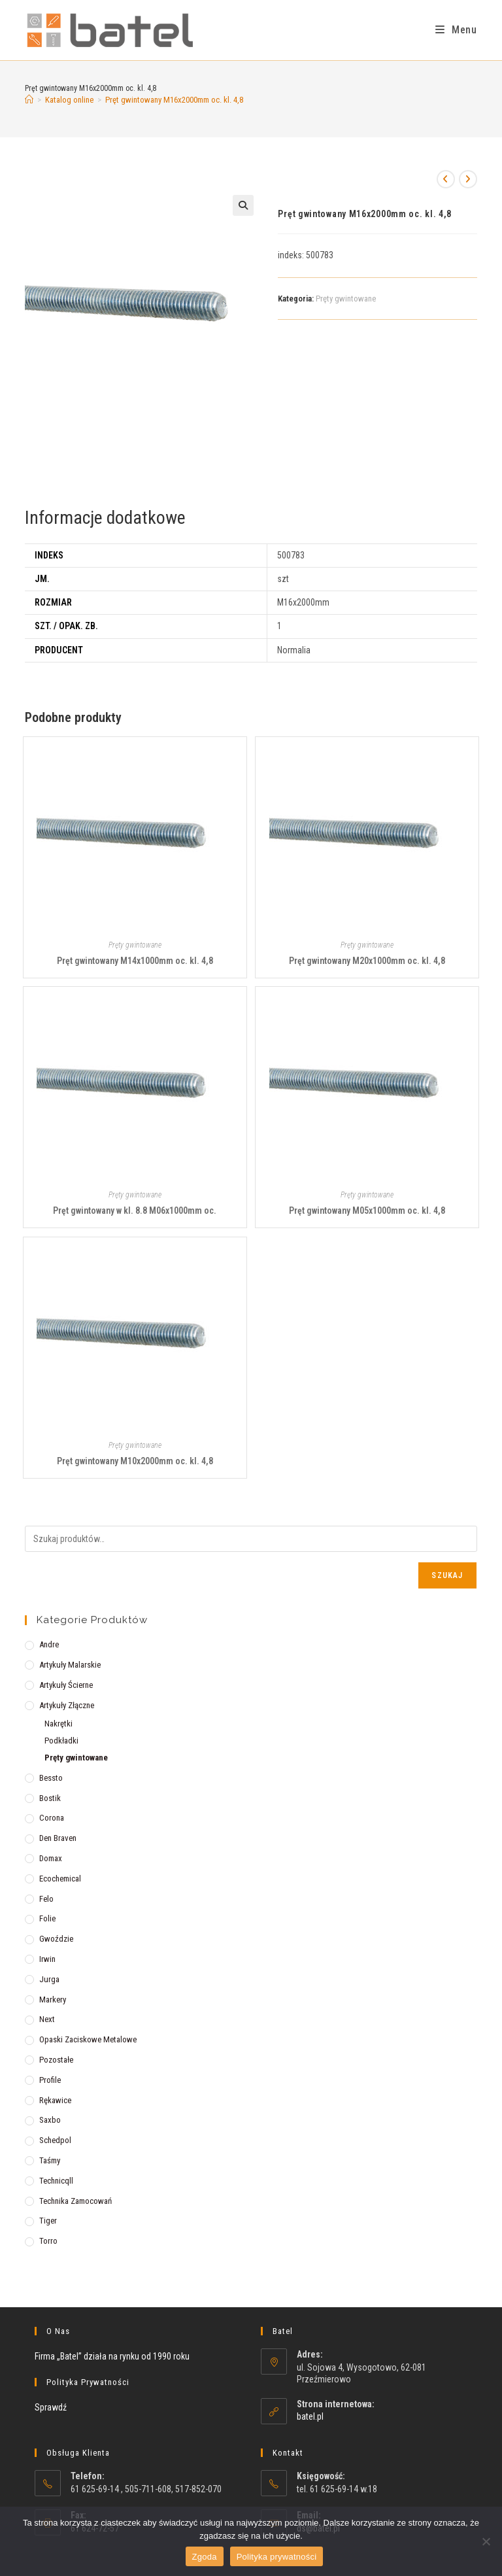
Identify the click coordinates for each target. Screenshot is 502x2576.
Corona (51, 1818)
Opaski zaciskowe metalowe (88, 2039)
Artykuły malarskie (70, 1665)
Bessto (51, 1778)
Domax (50, 1858)
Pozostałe (56, 2060)
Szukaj (447, 1575)
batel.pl (310, 2416)
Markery (52, 1999)
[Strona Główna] (29, 100)
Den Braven (57, 1838)
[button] (243, 205)
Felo (46, 1899)
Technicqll (56, 2181)
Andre (49, 1644)
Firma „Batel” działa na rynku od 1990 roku (112, 2356)
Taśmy (49, 2160)
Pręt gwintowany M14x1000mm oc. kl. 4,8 (135, 960)
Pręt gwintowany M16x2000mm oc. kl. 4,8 (174, 100)
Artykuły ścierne (66, 1685)
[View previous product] (446, 179)
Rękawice (55, 2100)
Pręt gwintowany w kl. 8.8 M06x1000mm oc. (134, 1210)
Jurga (49, 1979)
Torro (48, 2241)
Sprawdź (51, 2407)
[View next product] (468, 179)
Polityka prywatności (277, 2557)
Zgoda (204, 2557)
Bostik (50, 1798)
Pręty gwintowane (346, 298)
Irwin (47, 1959)
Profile (50, 2080)
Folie (47, 1918)
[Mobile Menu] (456, 30)
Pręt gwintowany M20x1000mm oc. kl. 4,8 (367, 960)
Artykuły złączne (66, 1705)
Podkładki (61, 1740)
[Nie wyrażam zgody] (485, 2541)
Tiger (48, 2220)
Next (47, 2019)
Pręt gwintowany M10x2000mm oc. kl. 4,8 (135, 1461)
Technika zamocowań (75, 2201)
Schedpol (55, 2140)
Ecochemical (60, 1878)
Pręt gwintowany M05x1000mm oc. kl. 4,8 (367, 1210)
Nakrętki (58, 1723)
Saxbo (50, 2120)
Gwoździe (56, 1939)
